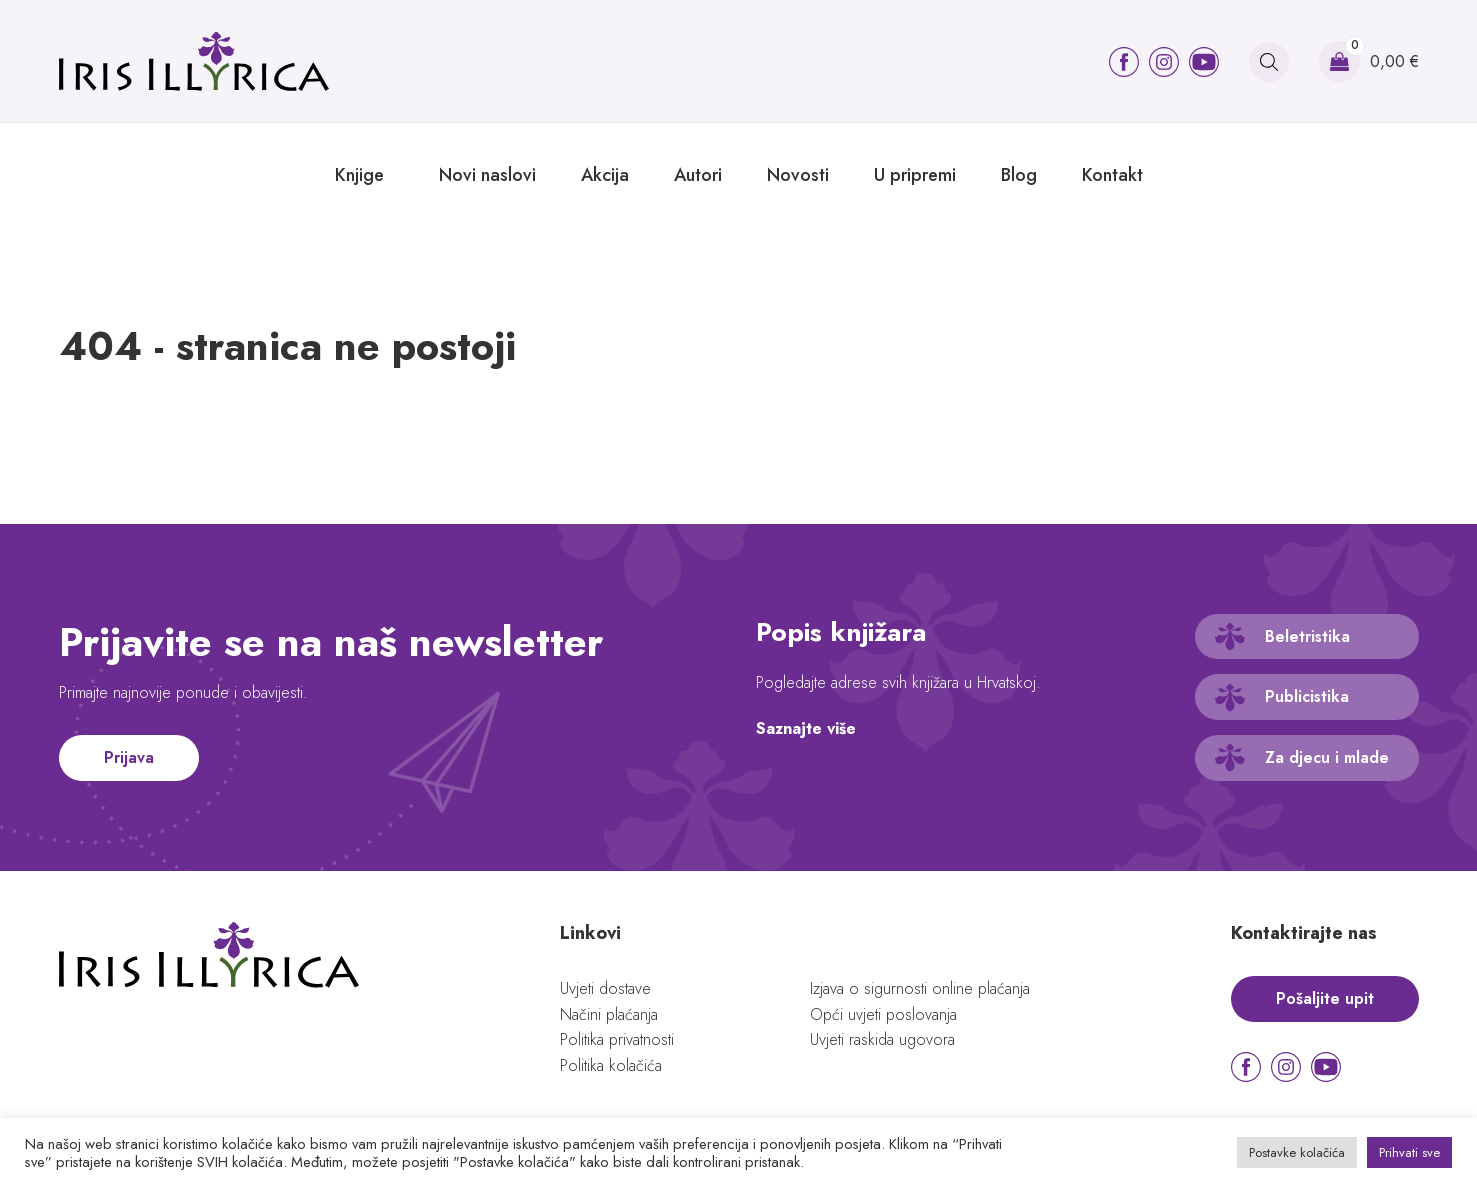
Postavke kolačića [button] (1297, 1152)
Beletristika (1307, 636)
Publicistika (1307, 696)
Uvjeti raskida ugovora (882, 1039)
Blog (1019, 175)
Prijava (129, 757)
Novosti (798, 175)
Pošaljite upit (1325, 998)
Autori (698, 175)
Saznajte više (806, 728)
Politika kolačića (611, 1065)
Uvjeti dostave (605, 988)
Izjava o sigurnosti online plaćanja (920, 988)
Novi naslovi (487, 175)
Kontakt (1112, 175)
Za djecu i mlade (1327, 757)
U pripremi (915, 175)
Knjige (359, 175)
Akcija (605, 175)
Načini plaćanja (609, 1014)
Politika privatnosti (617, 1039)
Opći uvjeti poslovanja (883, 1014)
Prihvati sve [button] (1409, 1152)
